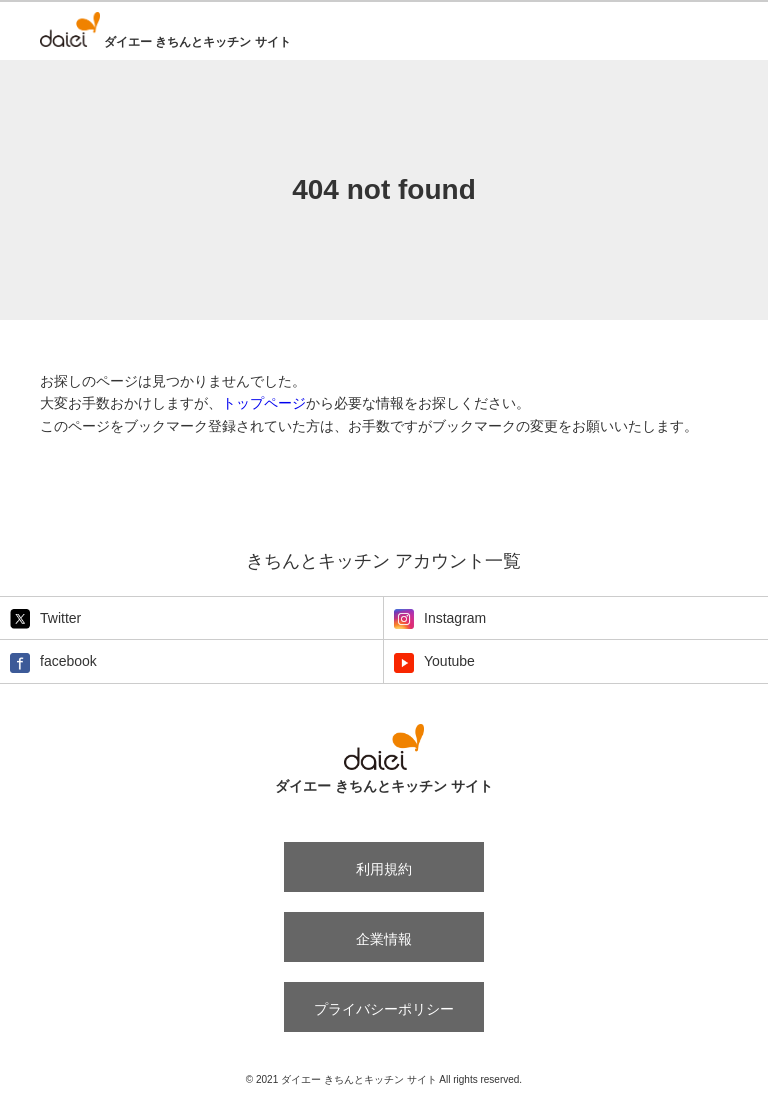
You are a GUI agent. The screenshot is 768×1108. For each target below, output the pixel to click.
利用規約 (384, 869)
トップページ (264, 403)
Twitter (45, 619)
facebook (53, 663)
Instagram (440, 619)
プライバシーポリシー (384, 1009)
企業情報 (384, 939)
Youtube (434, 663)
